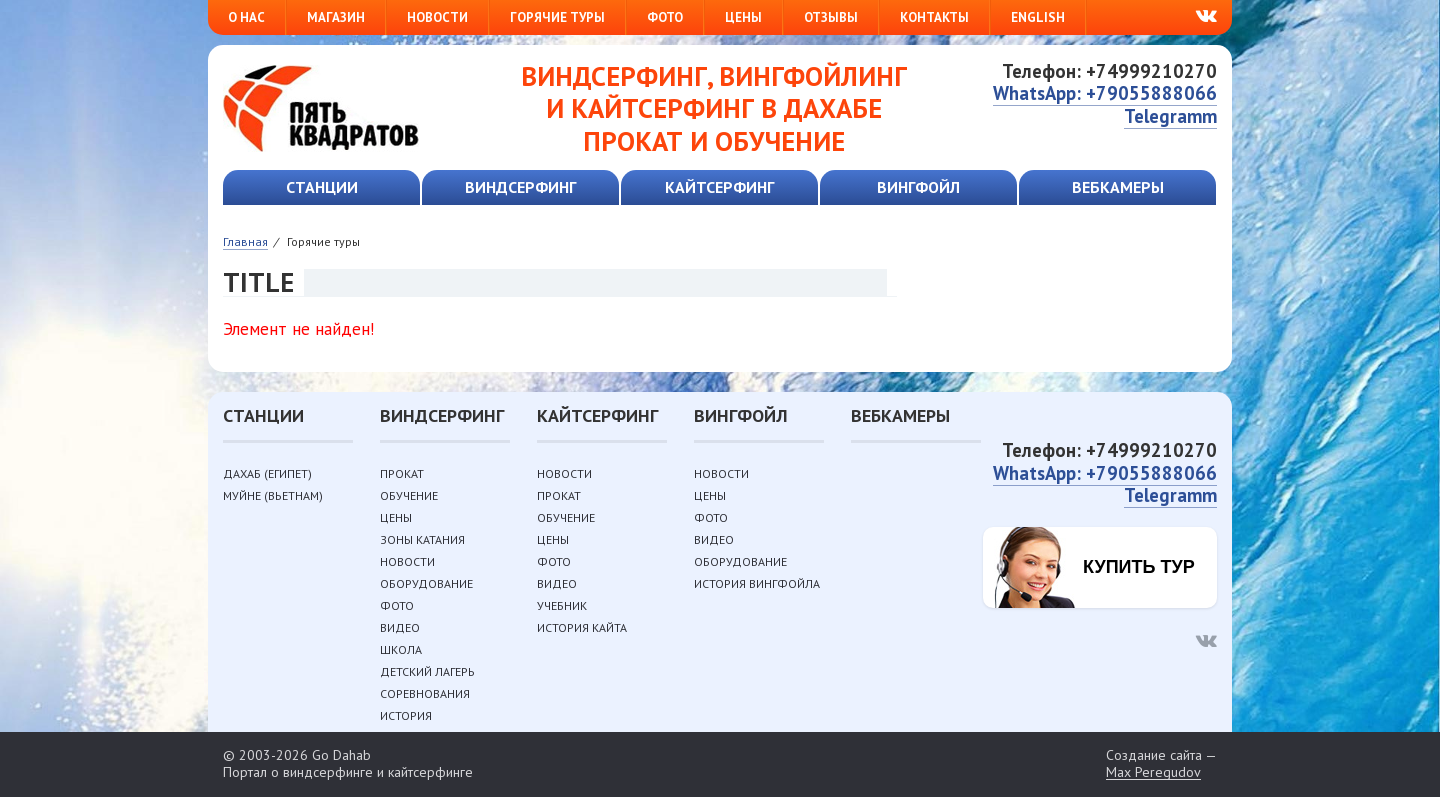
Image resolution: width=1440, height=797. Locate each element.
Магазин (336, 17)
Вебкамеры (1118, 187)
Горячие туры (557, 17)
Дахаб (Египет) (267, 473)
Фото (665, 17)
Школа (401, 649)
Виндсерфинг (520, 187)
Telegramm (1170, 116)
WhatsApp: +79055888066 (1105, 93)
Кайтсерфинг (719, 187)
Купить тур (1139, 567)
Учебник (562, 605)
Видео (400, 627)
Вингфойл (918, 187)
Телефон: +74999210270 (1109, 71)
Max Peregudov (1153, 772)
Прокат (402, 473)
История (406, 715)
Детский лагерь (427, 671)
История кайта (582, 627)
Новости (437, 17)
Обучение (409, 495)
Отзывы (831, 17)
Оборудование (426, 583)
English (1038, 17)
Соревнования (425, 693)
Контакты (934, 17)
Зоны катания (422, 539)
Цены (743, 17)
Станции (322, 187)
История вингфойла (757, 583)
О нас (246, 17)
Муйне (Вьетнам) (273, 495)
